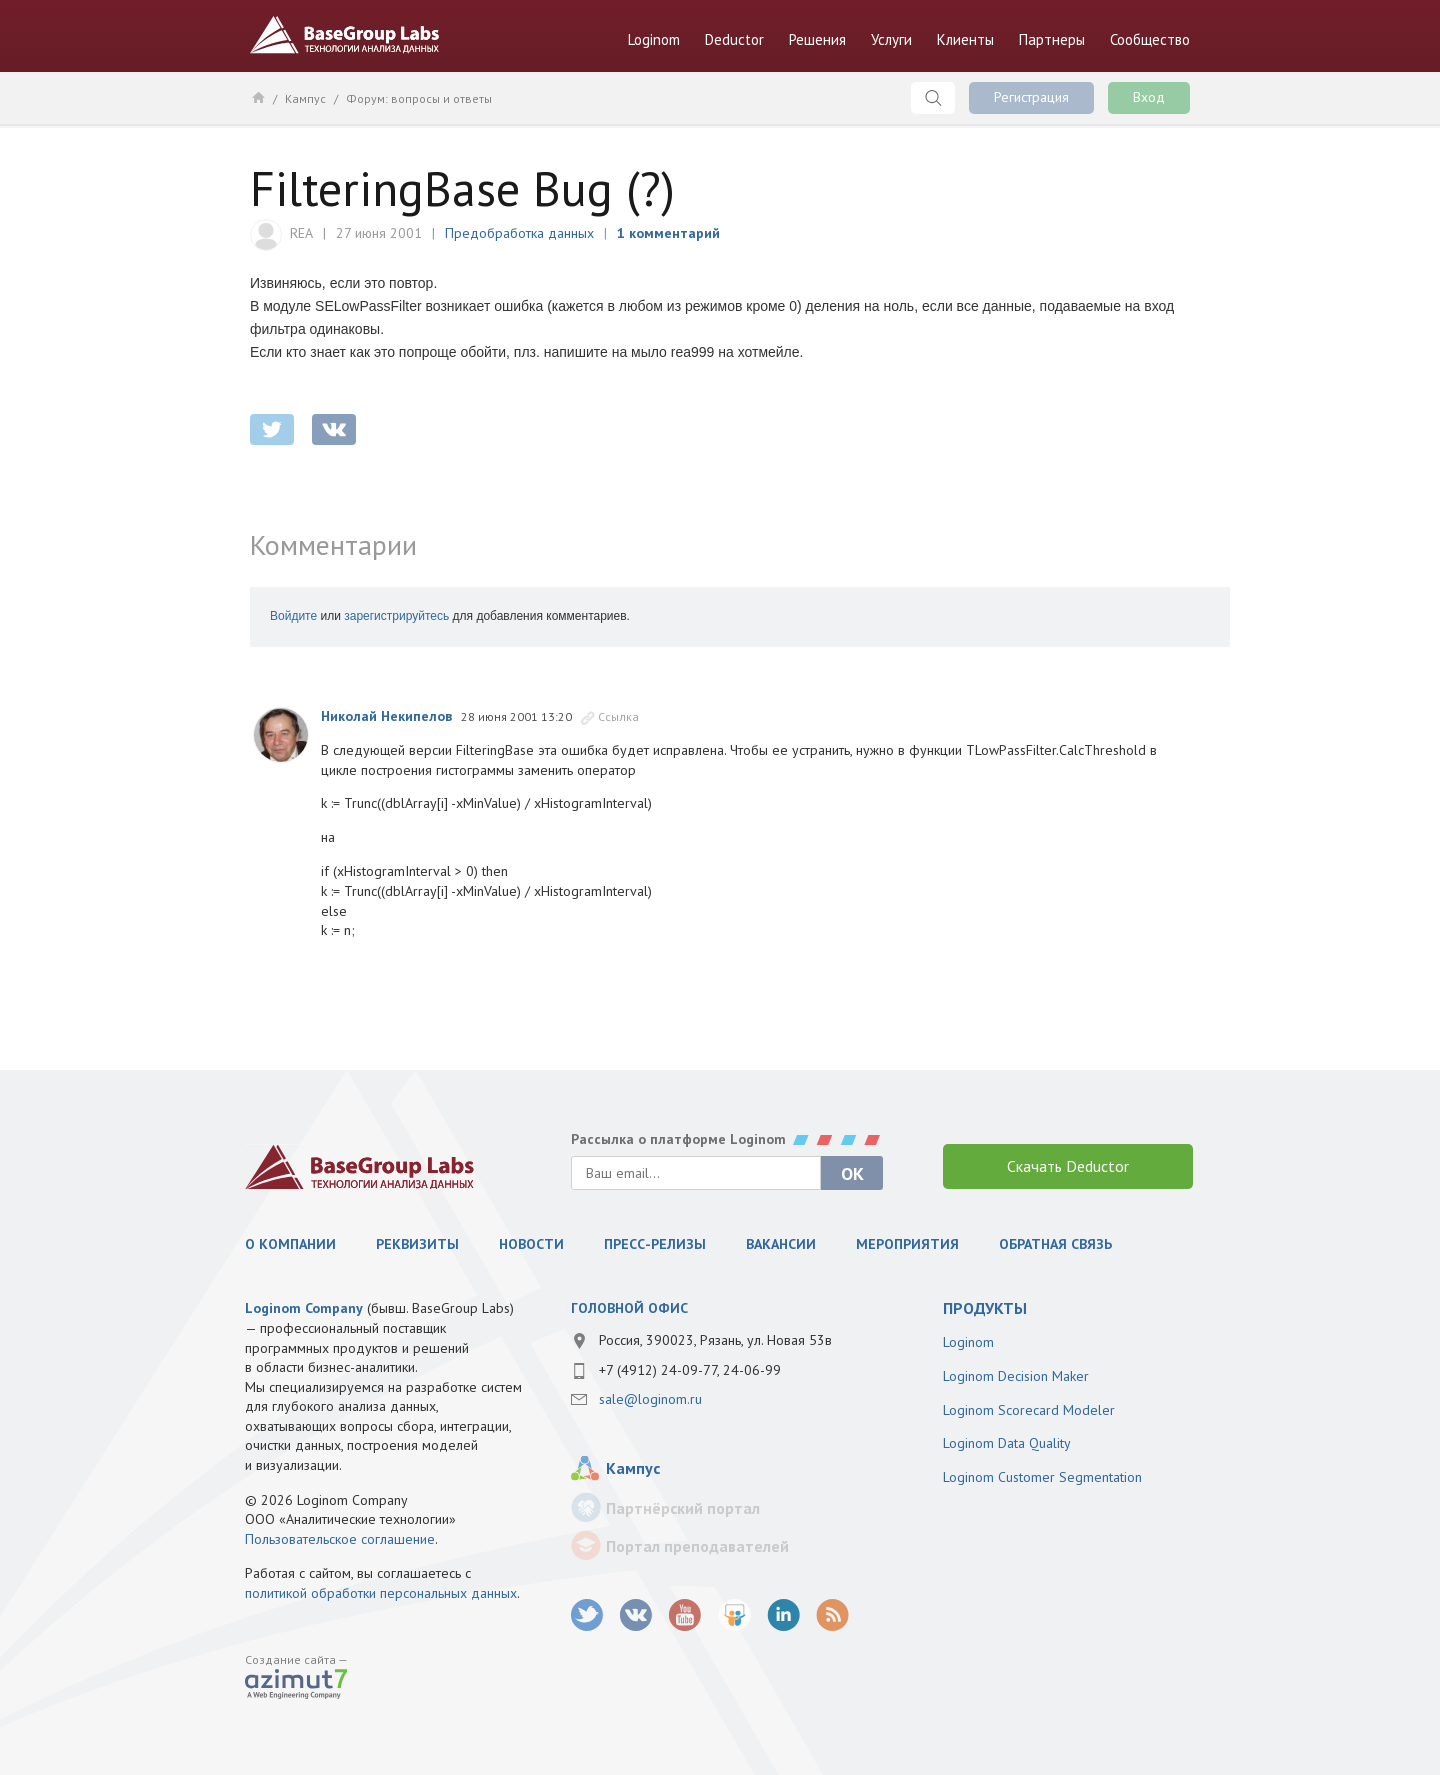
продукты (985, 1308)
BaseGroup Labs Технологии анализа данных (345, 35)
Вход (1149, 97)
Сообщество (1150, 39)
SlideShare (734, 1615)
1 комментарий (668, 233)
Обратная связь (1055, 1244)
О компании (290, 1244)
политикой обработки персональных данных (381, 1593)
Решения (817, 39)
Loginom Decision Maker (1016, 1376)
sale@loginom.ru (650, 1399)
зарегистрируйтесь (396, 616)
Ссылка (618, 716)
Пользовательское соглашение (340, 1539)
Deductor (734, 39)
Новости (531, 1244)
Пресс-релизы (655, 1244)
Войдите (293, 616)
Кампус (305, 98)
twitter (272, 429)
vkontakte (334, 429)
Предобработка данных (519, 233)
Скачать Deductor (1068, 1166)
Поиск (933, 98)
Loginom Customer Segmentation (1042, 1477)
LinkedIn (783, 1615)
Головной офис (629, 1308)
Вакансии (781, 1244)
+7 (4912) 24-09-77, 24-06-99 (690, 1370)
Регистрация (1031, 97)
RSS (832, 1615)
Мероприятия (907, 1244)
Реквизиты (417, 1244)
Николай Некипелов (386, 716)
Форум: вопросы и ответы (419, 98)
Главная (257, 97)
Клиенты (965, 39)
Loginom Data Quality (1007, 1443)
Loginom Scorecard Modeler (1029, 1410)
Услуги (891, 39)
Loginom (654, 39)
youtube (685, 1615)
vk (636, 1615)
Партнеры (1052, 39)
